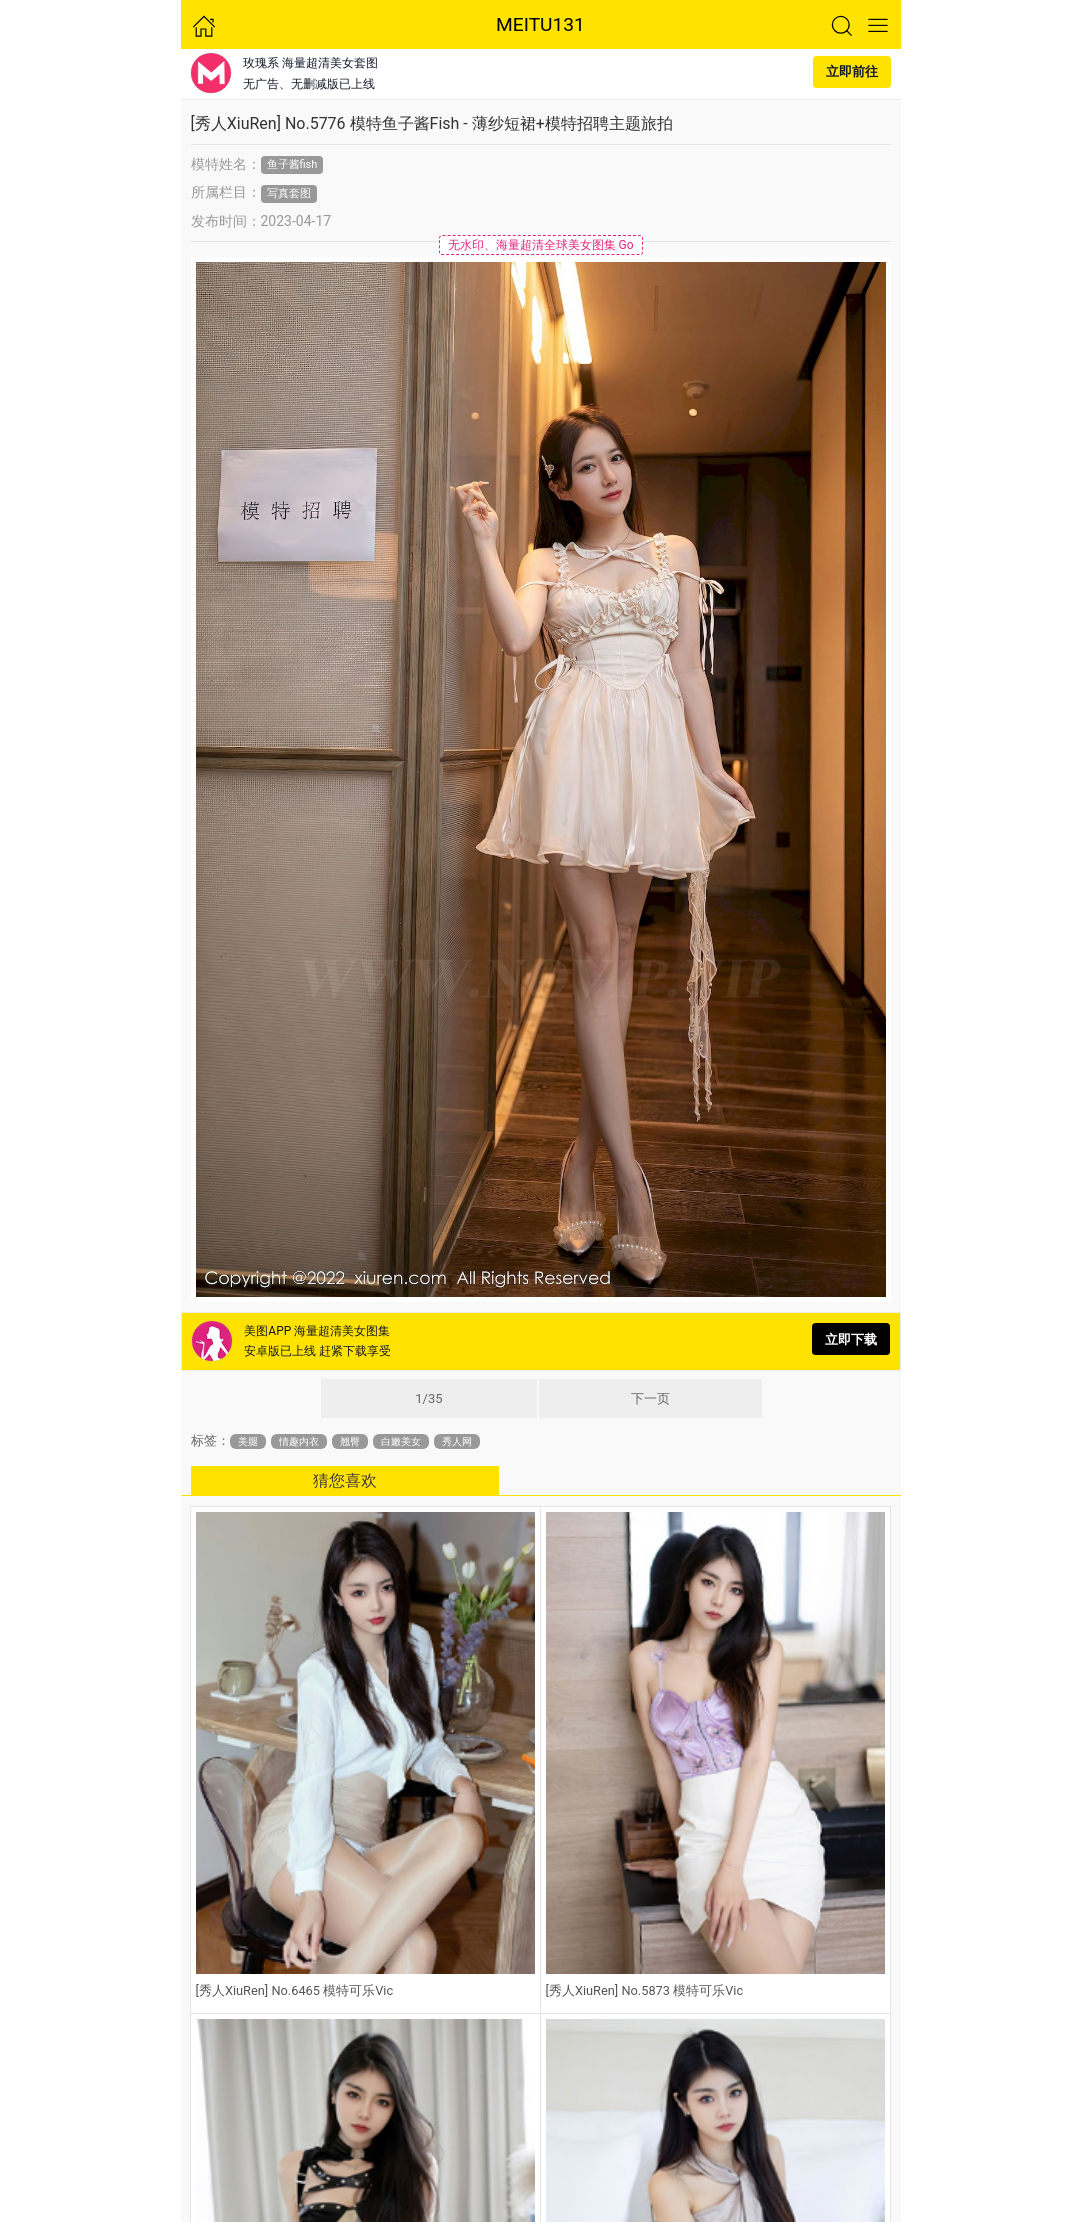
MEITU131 (540, 24)
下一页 (650, 1398)
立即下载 (851, 1339)
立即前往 (852, 71)
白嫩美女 (401, 1441)
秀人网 (457, 1441)
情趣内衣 (299, 1441)
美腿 (248, 1441)
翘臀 (350, 1441)
